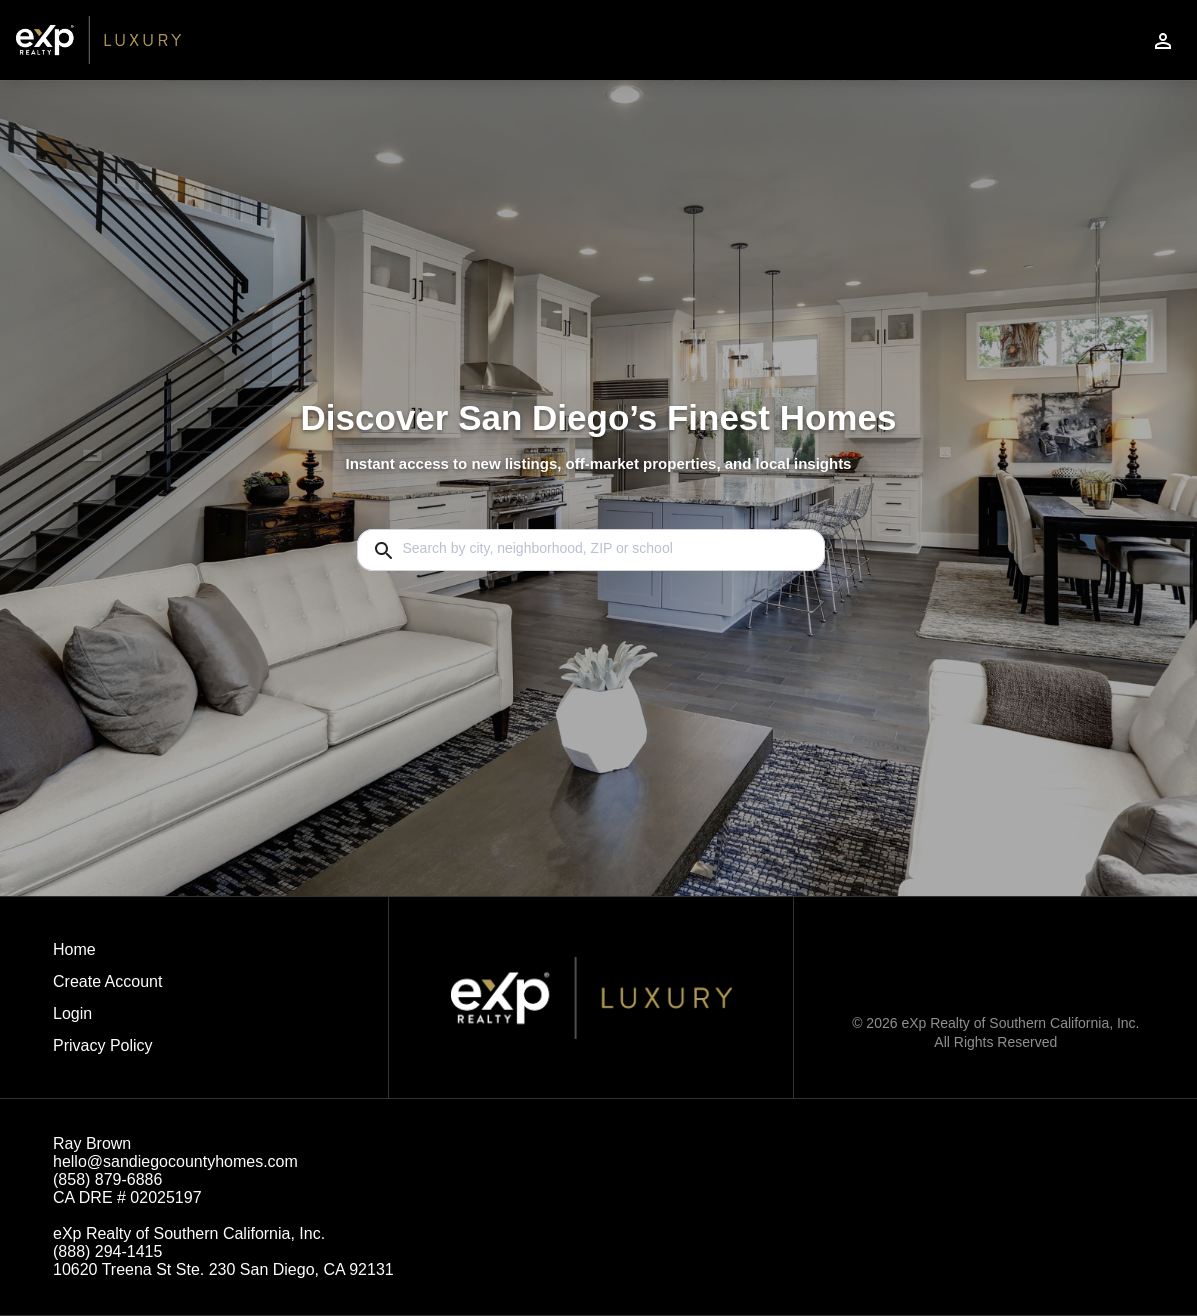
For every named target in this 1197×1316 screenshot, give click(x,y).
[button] (107, 1019)
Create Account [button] (107, 981)
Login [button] (72, 1013)
